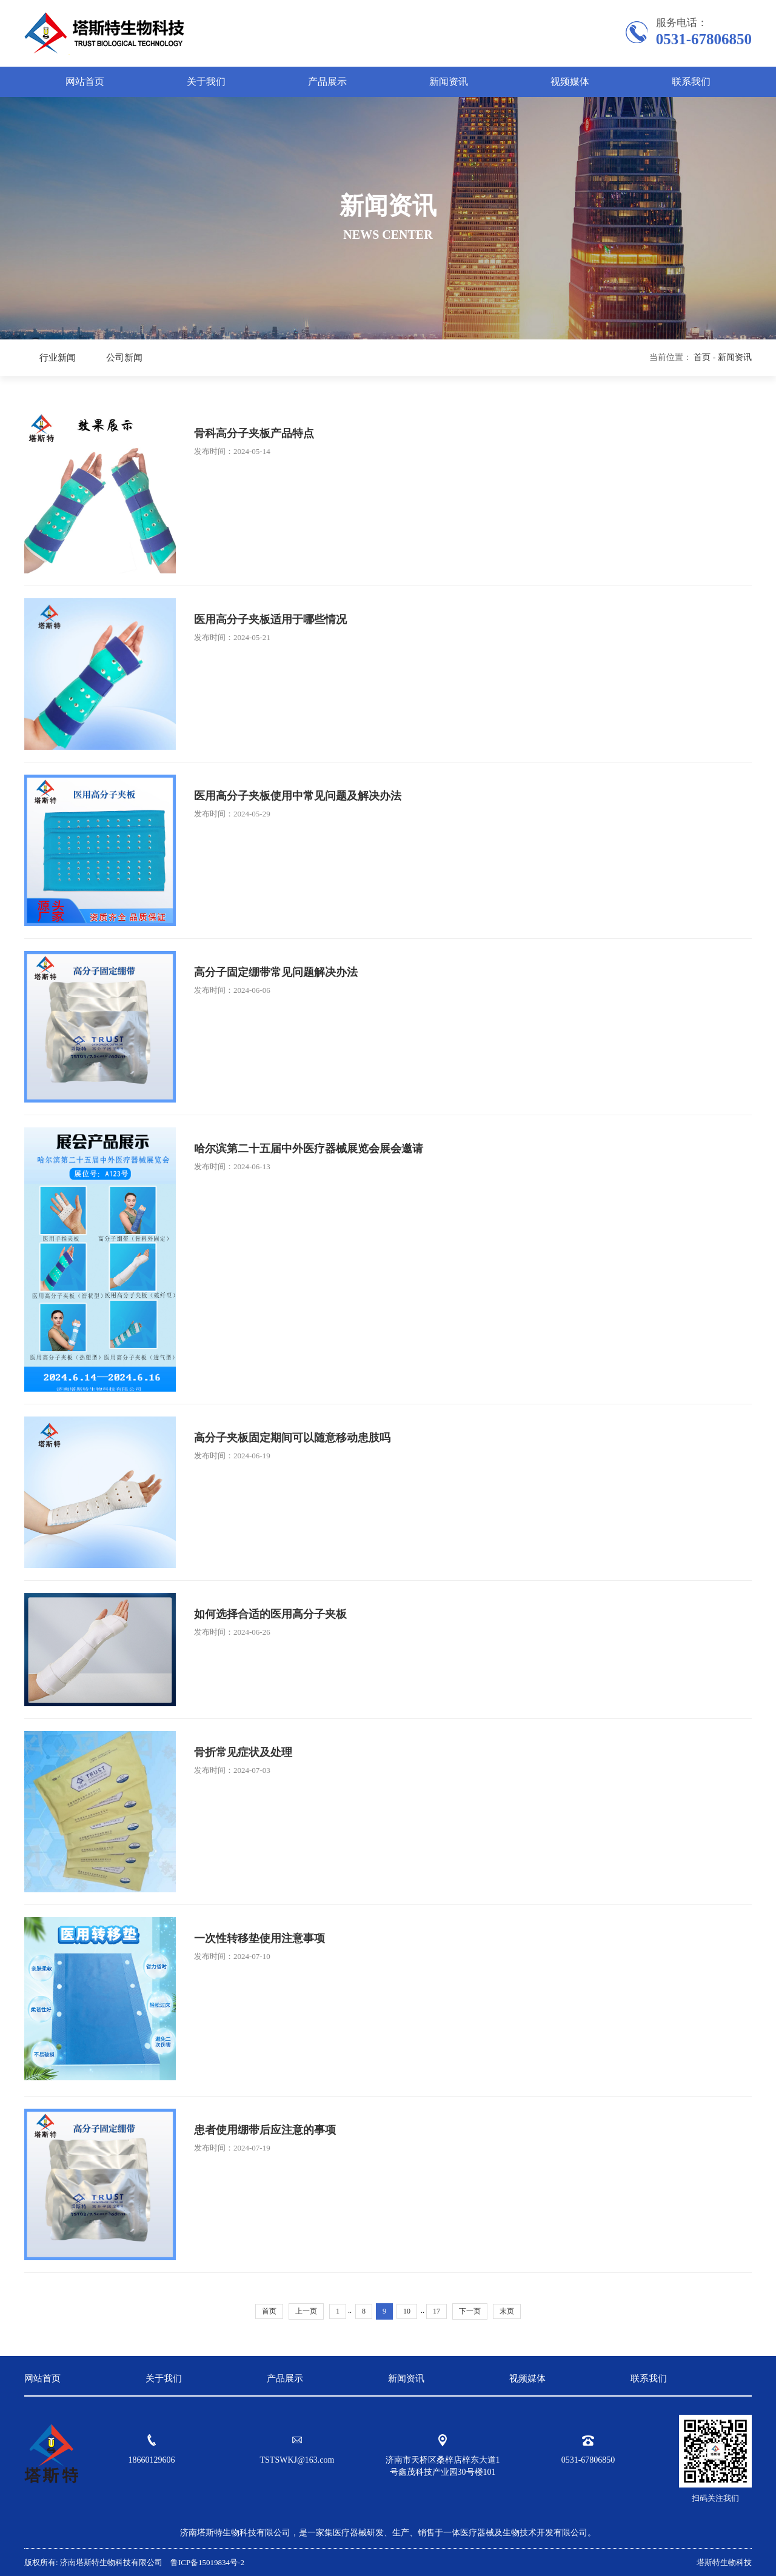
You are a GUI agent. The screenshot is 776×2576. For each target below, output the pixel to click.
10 (406, 2311)
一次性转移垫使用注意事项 (259, 1938)
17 (436, 2311)
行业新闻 (57, 357)
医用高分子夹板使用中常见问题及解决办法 (297, 796)
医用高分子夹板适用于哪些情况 (270, 619)
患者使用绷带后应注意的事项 (265, 2130)
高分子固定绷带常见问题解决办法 (276, 972)
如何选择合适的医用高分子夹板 (270, 1614)
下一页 (470, 2311)
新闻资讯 (448, 81)
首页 (702, 357)
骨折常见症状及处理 (243, 1752)
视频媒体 (569, 81)
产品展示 (327, 81)
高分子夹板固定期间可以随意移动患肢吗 (292, 1438)
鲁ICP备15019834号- (205, 2562)
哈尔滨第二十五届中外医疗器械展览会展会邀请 (308, 1149)
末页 (507, 2311)
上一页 (306, 2311)
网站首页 (84, 81)
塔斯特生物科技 (724, 2562)
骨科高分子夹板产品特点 (254, 433)
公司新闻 (124, 357)
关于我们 (206, 81)
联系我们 (691, 81)
